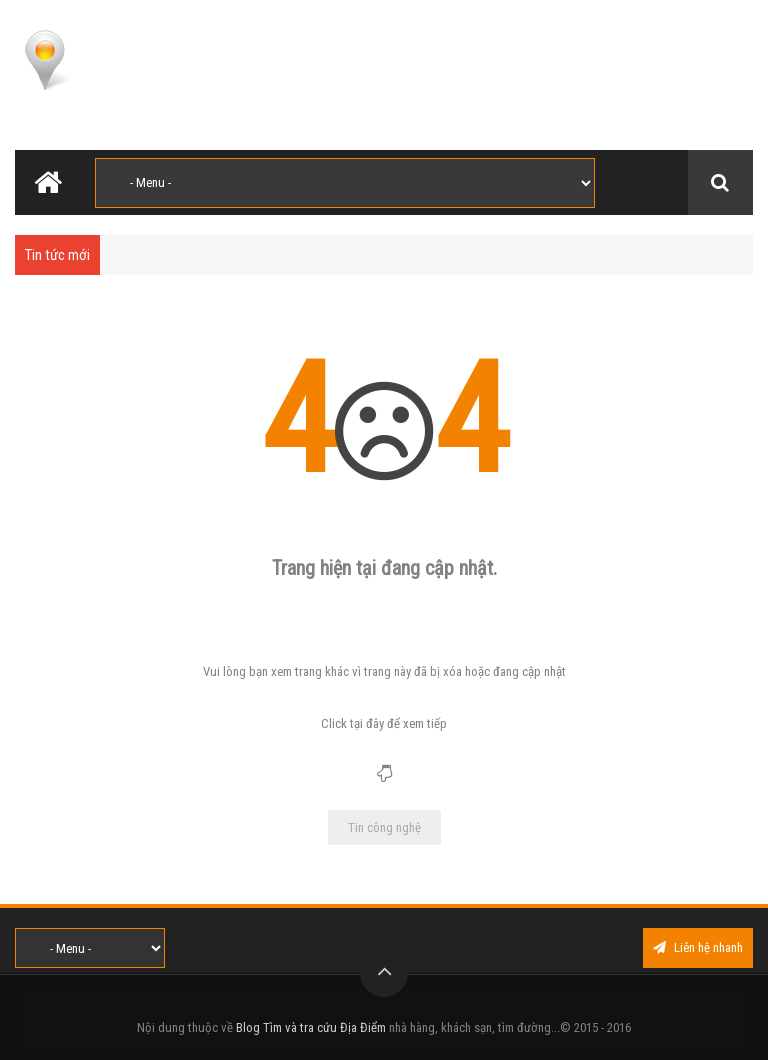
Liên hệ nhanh (698, 947)
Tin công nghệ (384, 827)
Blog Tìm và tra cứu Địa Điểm (311, 1027)
